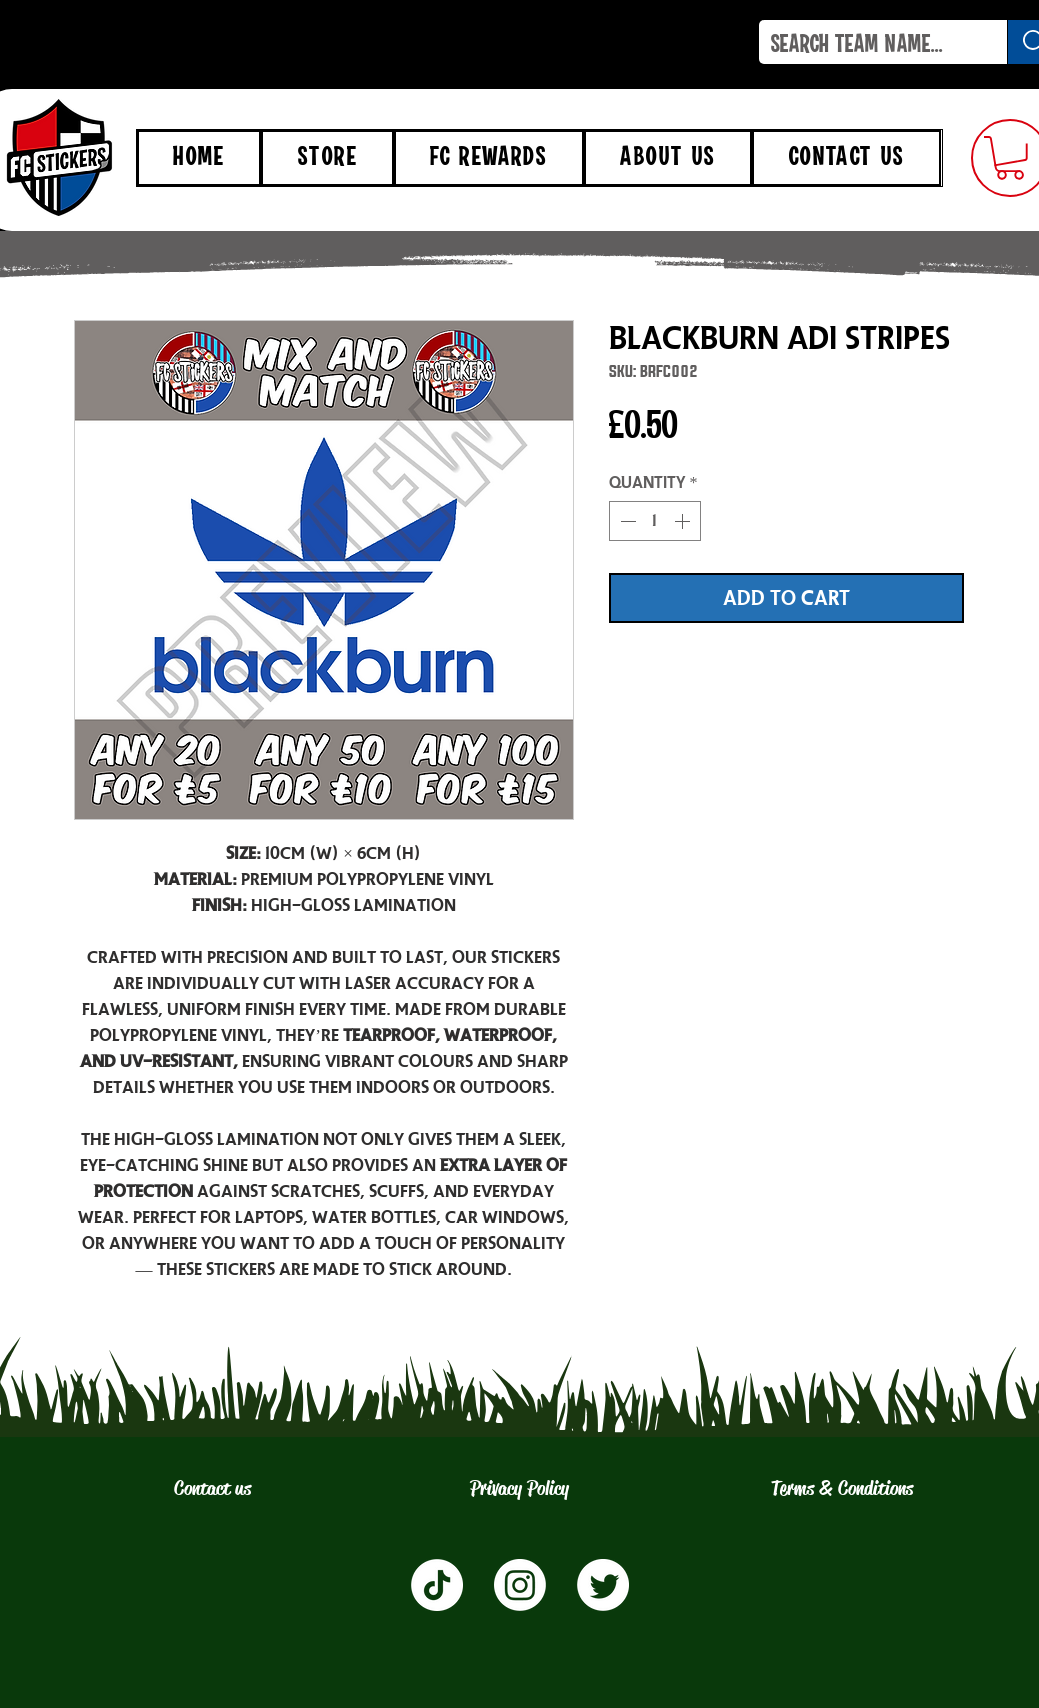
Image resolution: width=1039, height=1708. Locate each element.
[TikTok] (437, 1585)
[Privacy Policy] (519, 1489)
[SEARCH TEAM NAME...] (868, 46)
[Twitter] (603, 1585)
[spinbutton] (655, 521)
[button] (1010, 158)
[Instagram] (520, 1585)
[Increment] (684, 521)
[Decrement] (626, 521)
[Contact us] (212, 1489)
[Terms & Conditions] (842, 1489)
